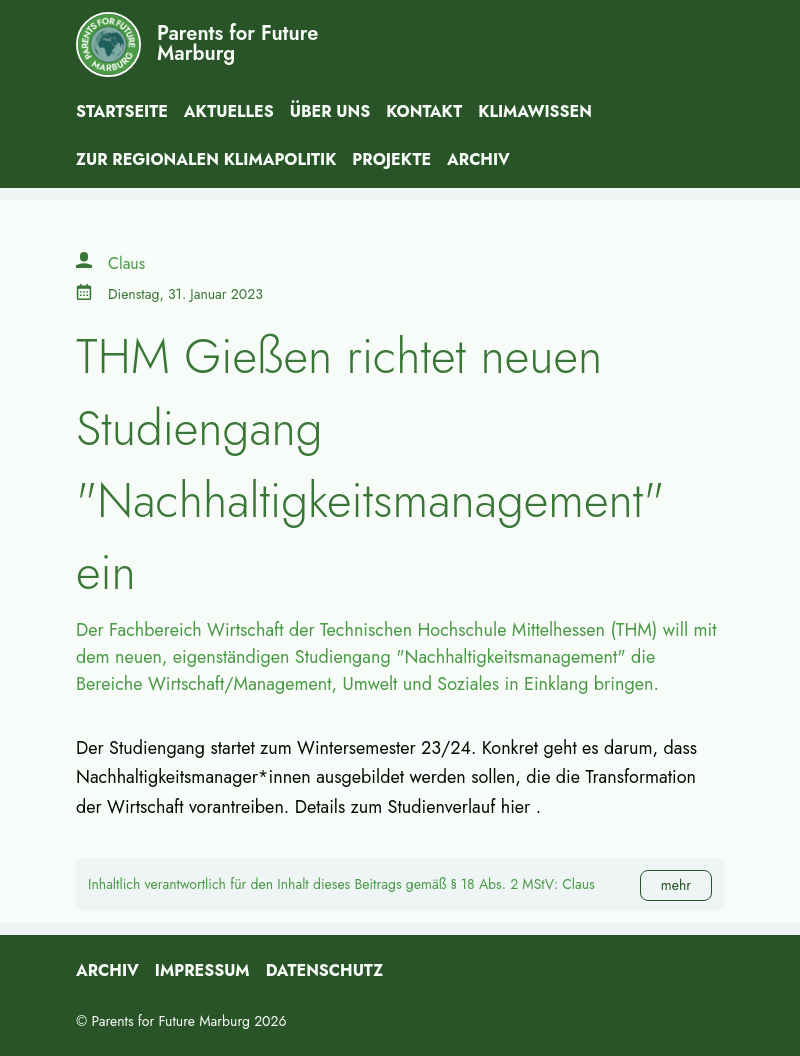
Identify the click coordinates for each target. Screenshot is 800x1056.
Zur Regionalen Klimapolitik (206, 159)
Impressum (202, 970)
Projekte (391, 159)
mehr (676, 885)
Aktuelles (229, 111)
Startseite (122, 111)
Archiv (478, 159)
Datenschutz (325, 970)
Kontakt (424, 111)
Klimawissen (535, 111)
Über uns (330, 111)
